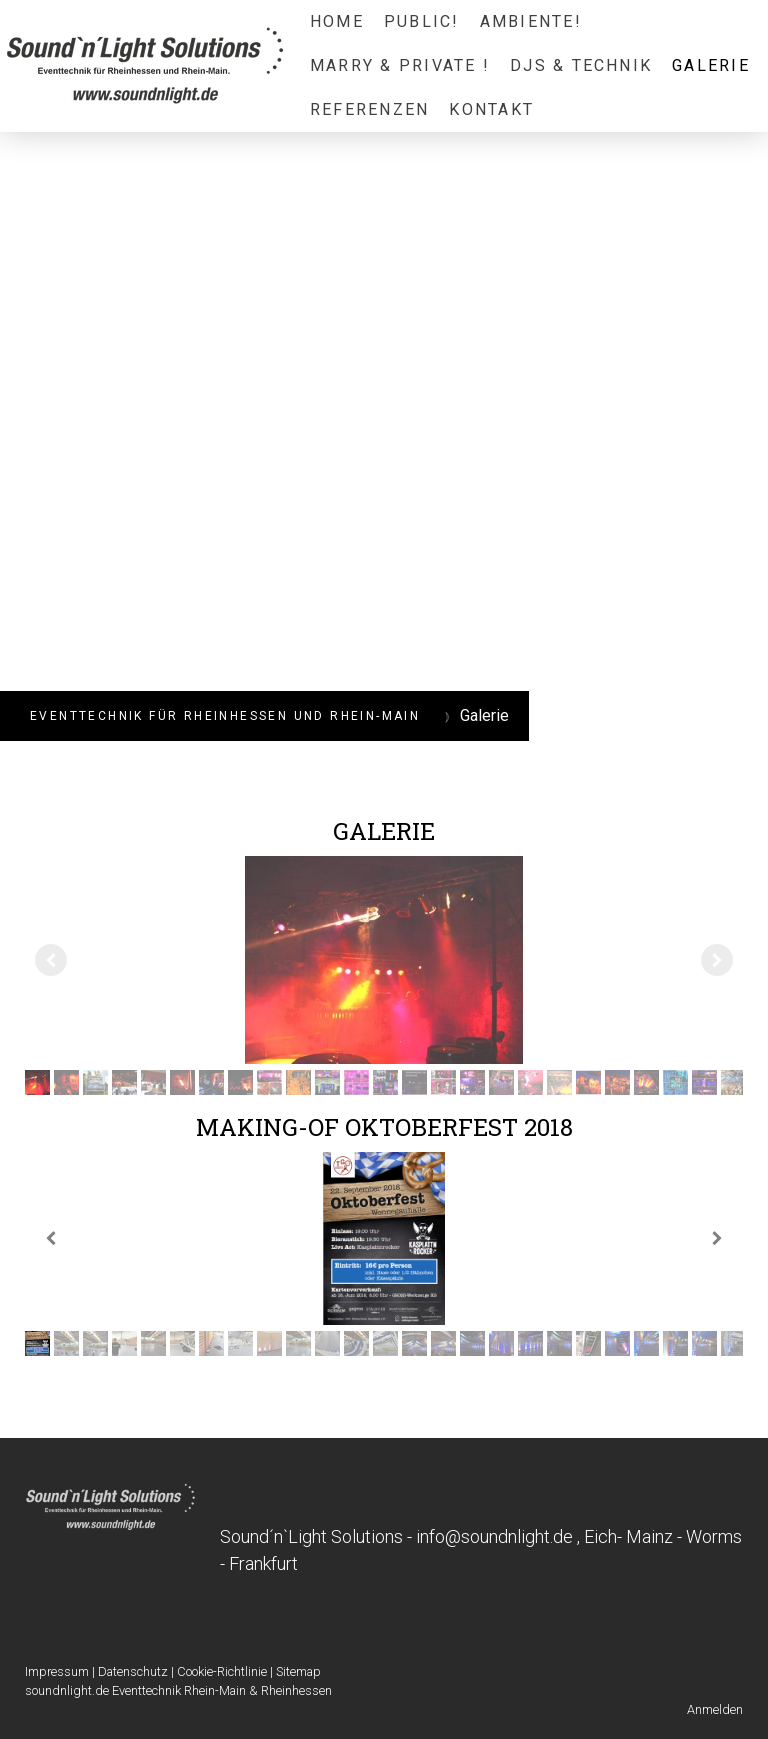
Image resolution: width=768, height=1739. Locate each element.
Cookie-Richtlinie (222, 1671)
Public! (422, 21)
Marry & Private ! (400, 65)
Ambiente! (531, 21)
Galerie (711, 65)
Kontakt (491, 109)
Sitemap (298, 1671)
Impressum (57, 1671)
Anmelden (715, 1709)
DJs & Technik (581, 65)
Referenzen (369, 109)
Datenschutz (133, 1671)
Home (337, 21)
